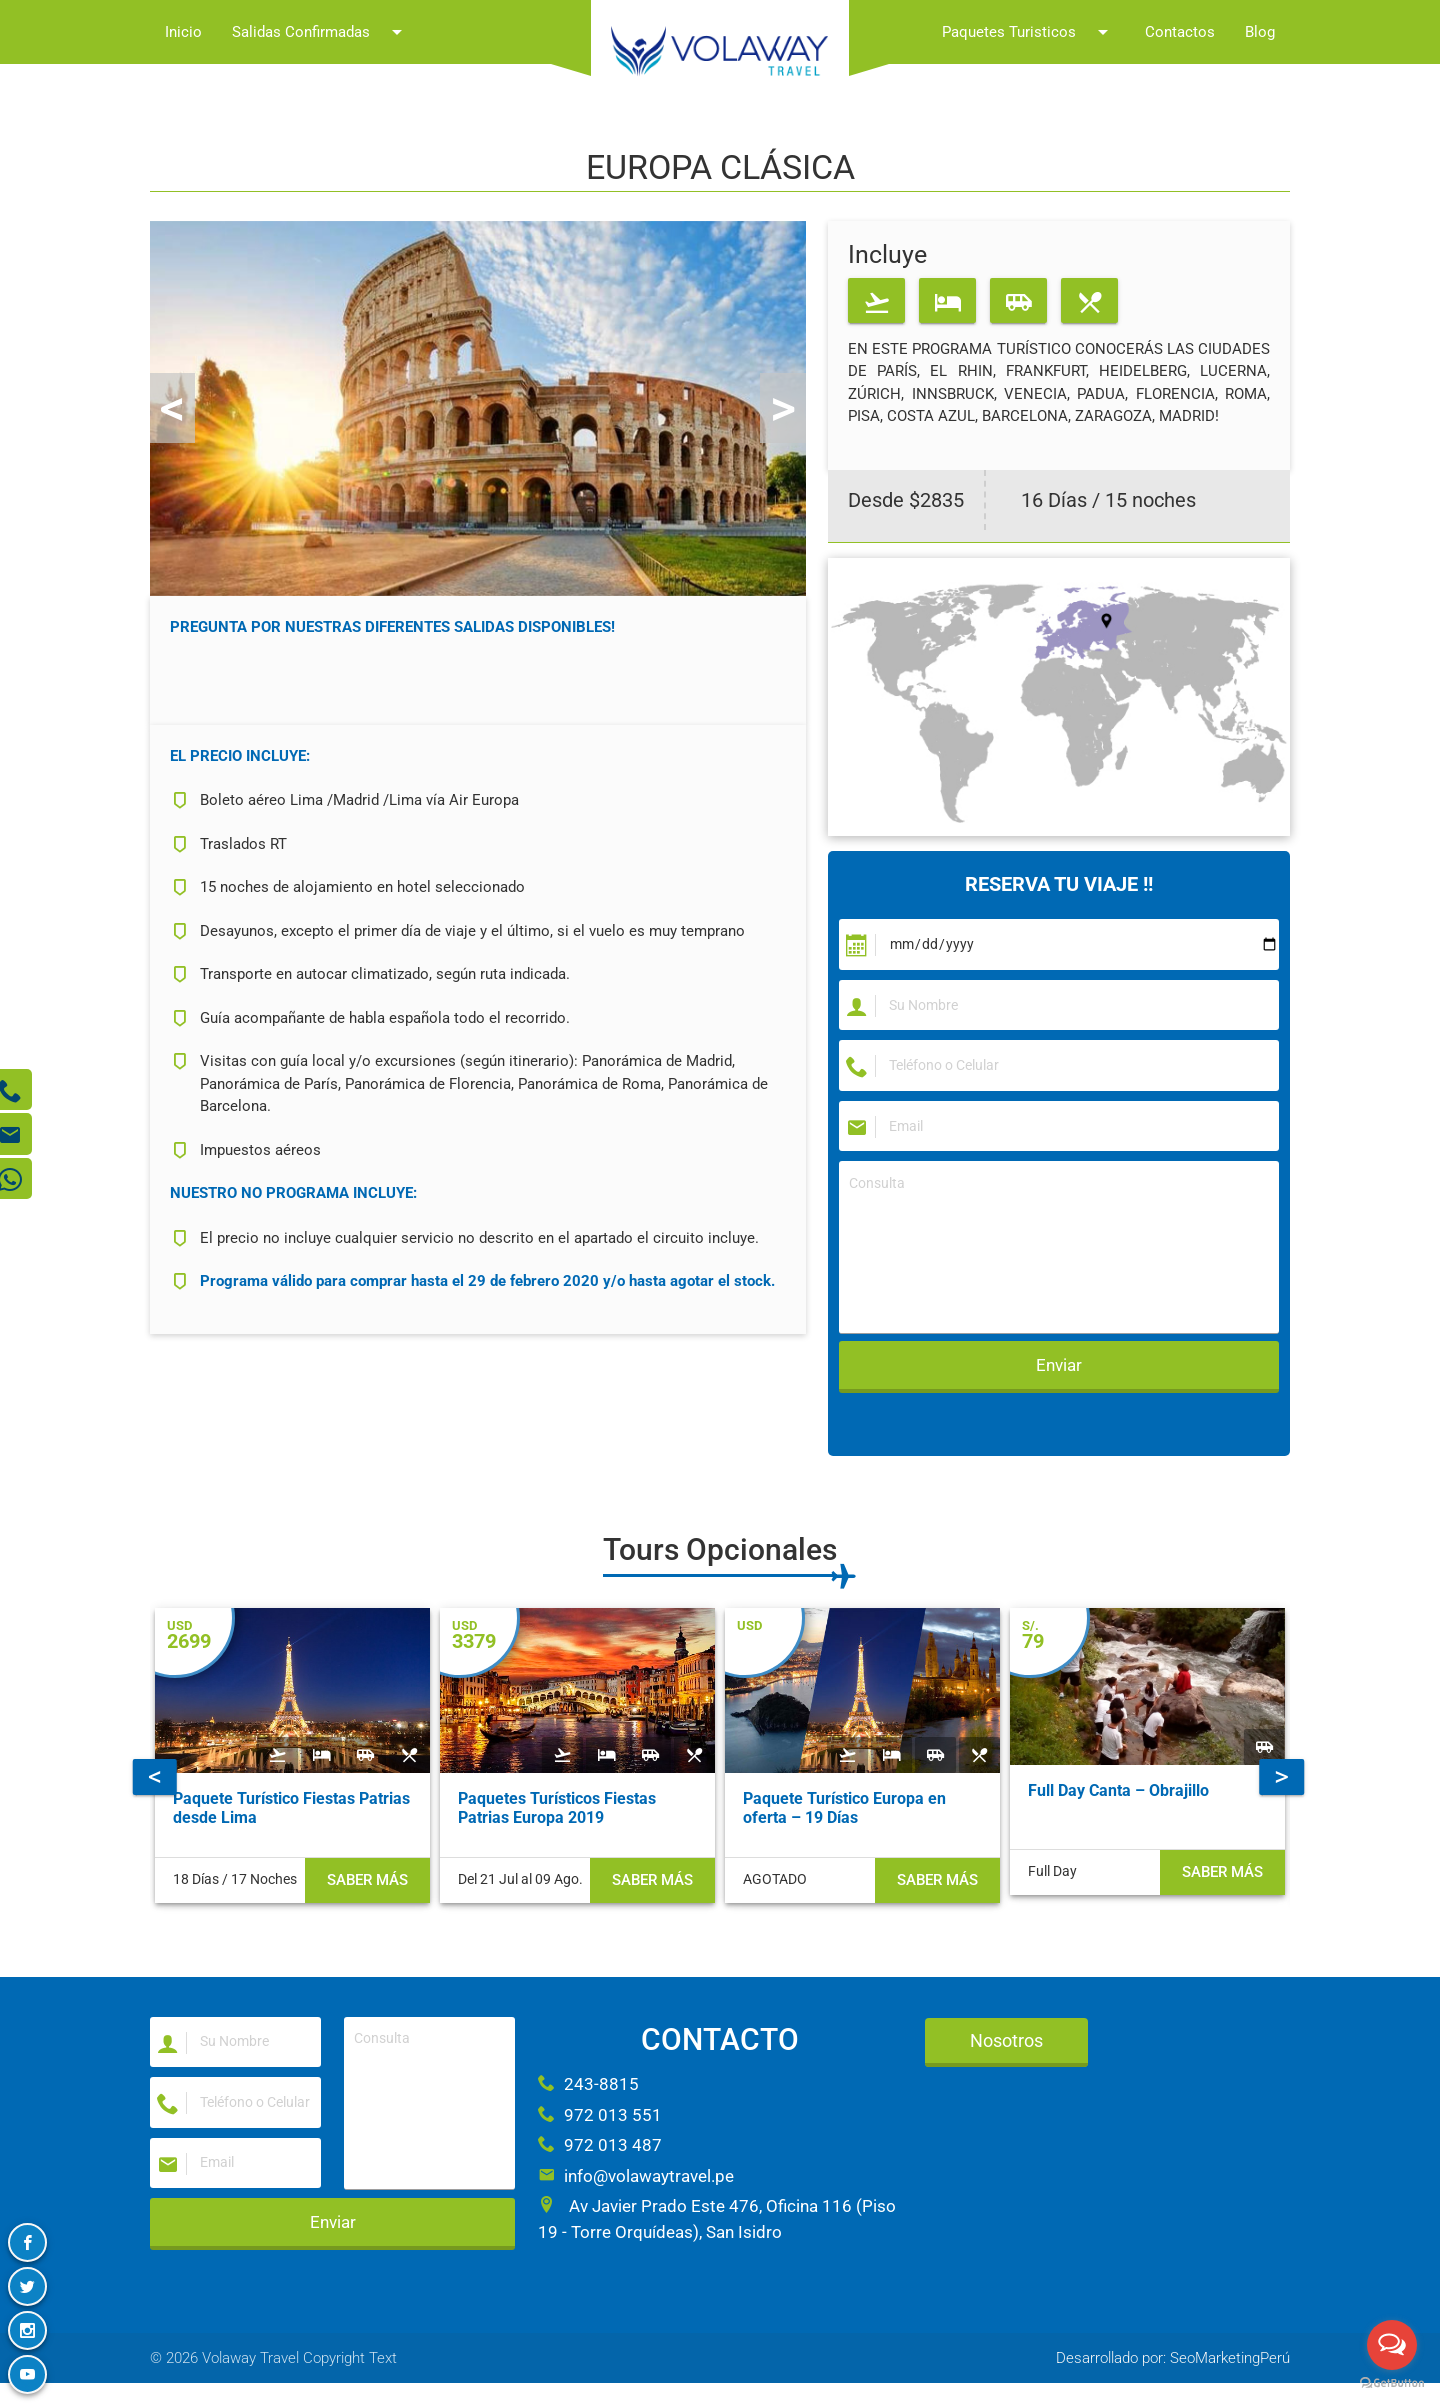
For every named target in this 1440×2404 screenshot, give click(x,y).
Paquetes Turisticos (1028, 32)
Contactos (1180, 32)
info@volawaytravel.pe (636, 2191)
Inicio (183, 32)
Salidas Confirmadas (320, 32)
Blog (1260, 32)
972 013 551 (600, 2130)
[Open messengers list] (1392, 2345)
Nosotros (1006, 2055)
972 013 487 (600, 2160)
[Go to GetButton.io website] (1392, 2383)
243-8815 (588, 2099)
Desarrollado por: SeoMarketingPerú (1173, 2379)
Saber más (367, 1939)
